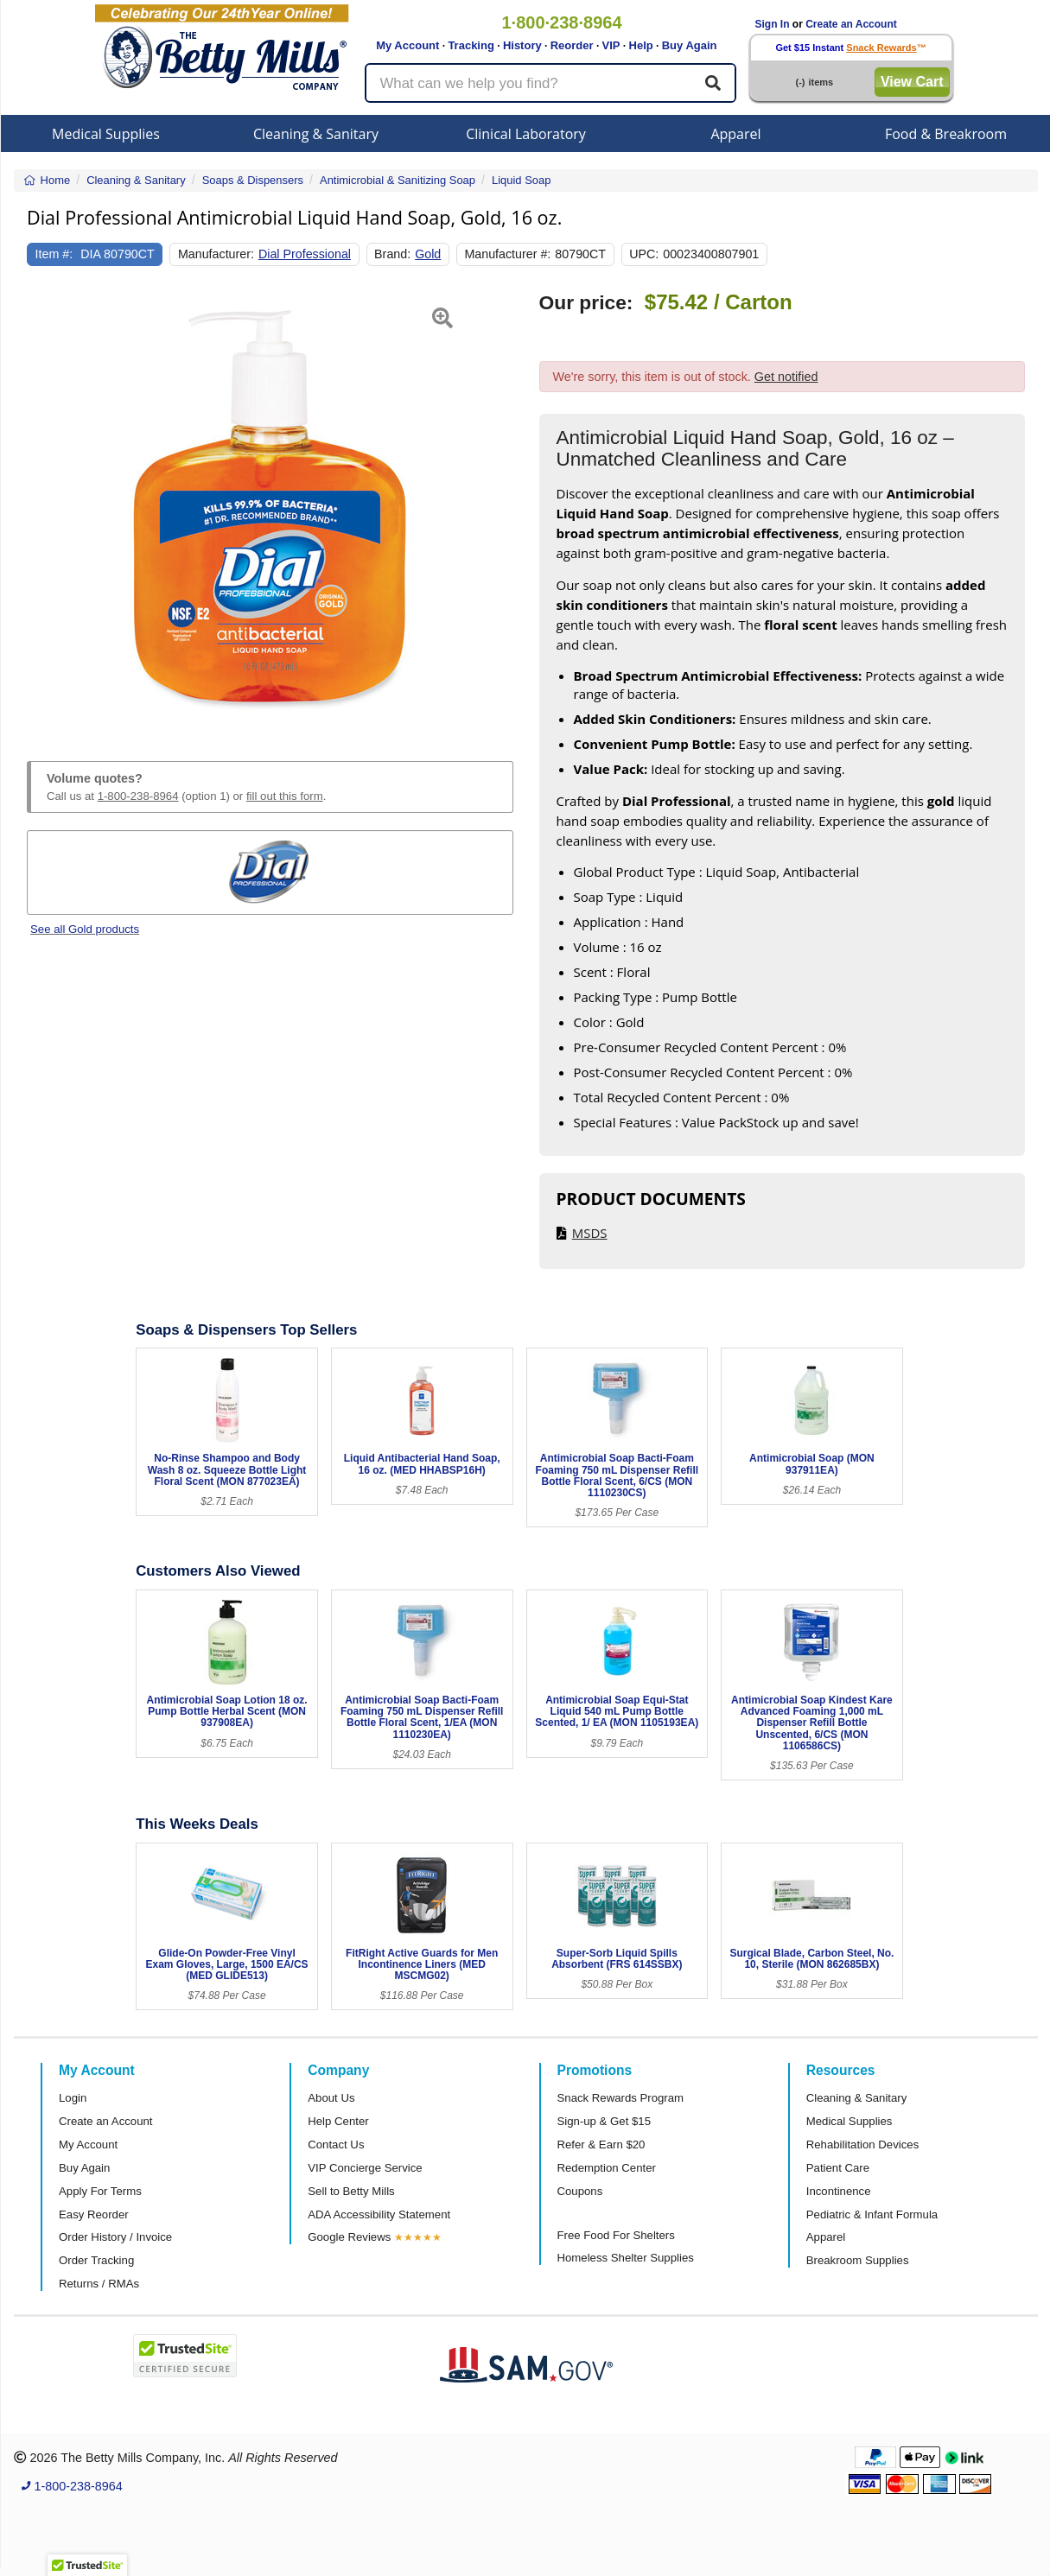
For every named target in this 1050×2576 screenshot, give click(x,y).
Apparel (735, 133)
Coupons (580, 2191)
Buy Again (689, 45)
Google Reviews (349, 2236)
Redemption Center (606, 2167)
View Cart (912, 81)
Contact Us (336, 2144)
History (522, 45)
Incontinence (838, 2191)
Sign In (772, 24)
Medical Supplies (106, 133)
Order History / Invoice (115, 2236)
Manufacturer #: (507, 254)
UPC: (644, 254)
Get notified (786, 377)
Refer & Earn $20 (601, 2144)
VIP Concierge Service (365, 2167)
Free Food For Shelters (616, 2235)
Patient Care (837, 2167)
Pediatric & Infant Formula (872, 2214)
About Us (331, 2097)
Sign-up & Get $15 (604, 2121)
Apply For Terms (100, 2191)
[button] (43, 506)
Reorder (572, 45)
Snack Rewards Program (620, 2097)
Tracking (470, 45)
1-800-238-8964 (138, 796)
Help (641, 45)
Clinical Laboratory (526, 133)
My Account (407, 45)
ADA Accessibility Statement (379, 2214)
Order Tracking (96, 2260)
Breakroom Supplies (857, 2260)
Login (72, 2097)
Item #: (54, 254)
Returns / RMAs (99, 2283)
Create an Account (851, 24)
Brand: (392, 254)
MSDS (590, 1232)
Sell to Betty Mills (351, 2191)
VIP (611, 45)
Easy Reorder (94, 2214)
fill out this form (284, 796)
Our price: (586, 303)
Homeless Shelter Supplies (625, 2257)
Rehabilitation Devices (862, 2144)
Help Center (338, 2121)
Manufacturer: (216, 254)
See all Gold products (84, 929)
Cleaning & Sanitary (316, 133)
